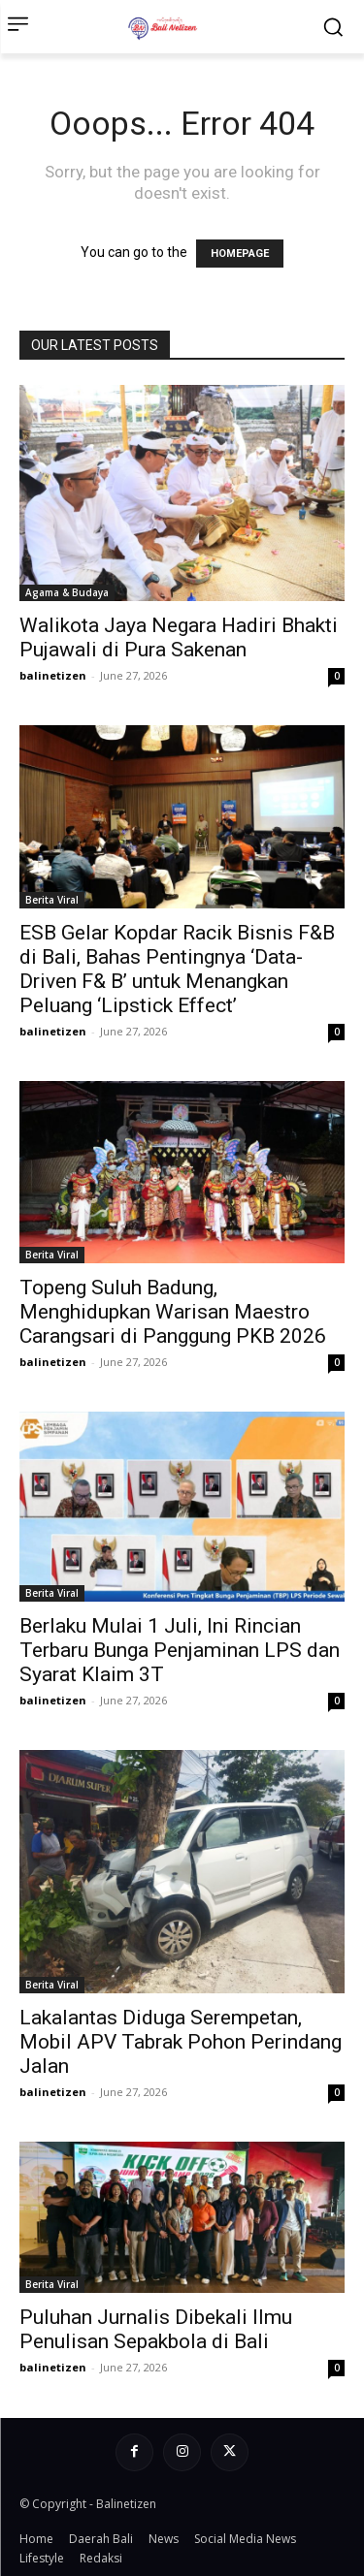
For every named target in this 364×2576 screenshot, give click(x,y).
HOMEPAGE (240, 253)
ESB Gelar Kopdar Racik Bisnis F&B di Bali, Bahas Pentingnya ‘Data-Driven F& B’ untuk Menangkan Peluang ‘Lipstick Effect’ (177, 969)
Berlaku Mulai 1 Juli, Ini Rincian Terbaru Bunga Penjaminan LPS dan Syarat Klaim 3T (179, 1650)
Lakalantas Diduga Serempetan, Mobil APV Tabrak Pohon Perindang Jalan (180, 2042)
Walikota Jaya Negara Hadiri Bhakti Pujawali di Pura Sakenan (178, 637)
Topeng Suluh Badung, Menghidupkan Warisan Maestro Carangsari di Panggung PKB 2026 (172, 1312)
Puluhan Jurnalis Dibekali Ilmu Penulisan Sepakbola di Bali (155, 2329)
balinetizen (52, 675)
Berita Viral (52, 899)
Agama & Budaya (67, 592)
